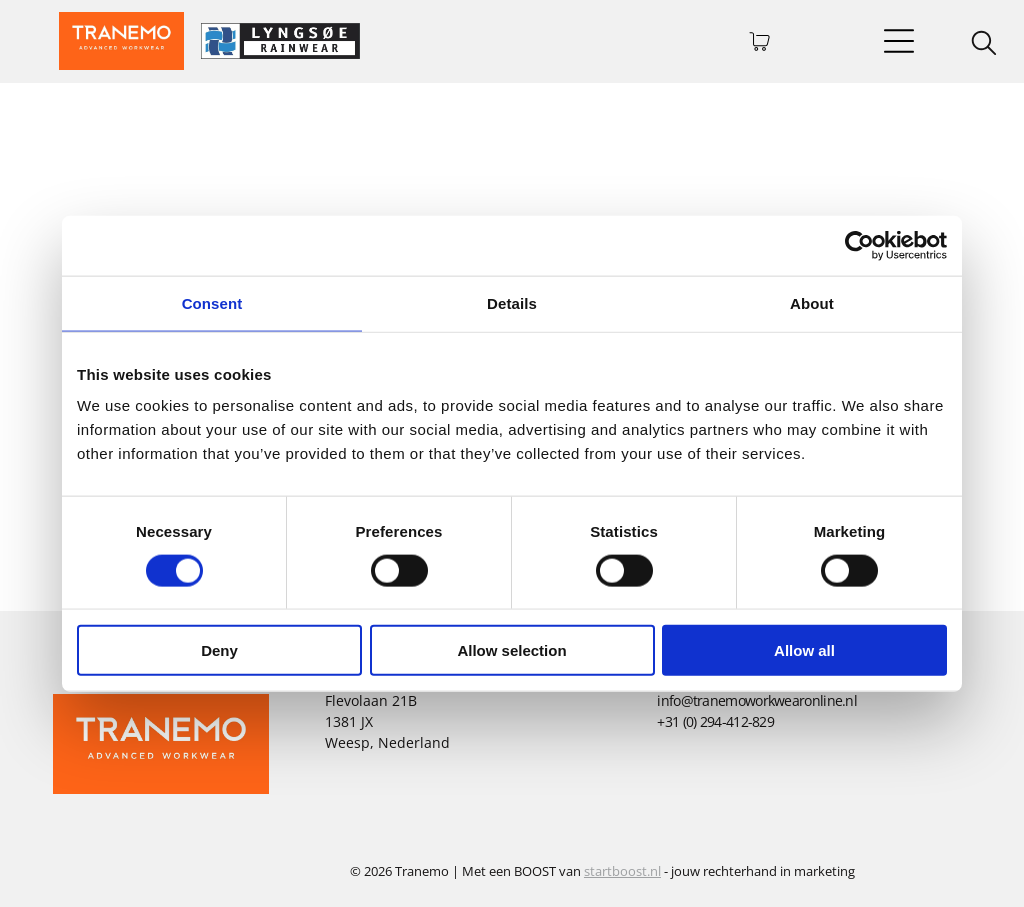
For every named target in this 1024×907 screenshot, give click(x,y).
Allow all (804, 650)
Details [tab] (512, 302)
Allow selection (511, 650)
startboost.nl (622, 871)
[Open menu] (899, 41)
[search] (984, 45)
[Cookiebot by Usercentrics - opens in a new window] (859, 245)
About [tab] (812, 302)
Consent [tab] (212, 302)
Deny (219, 650)
